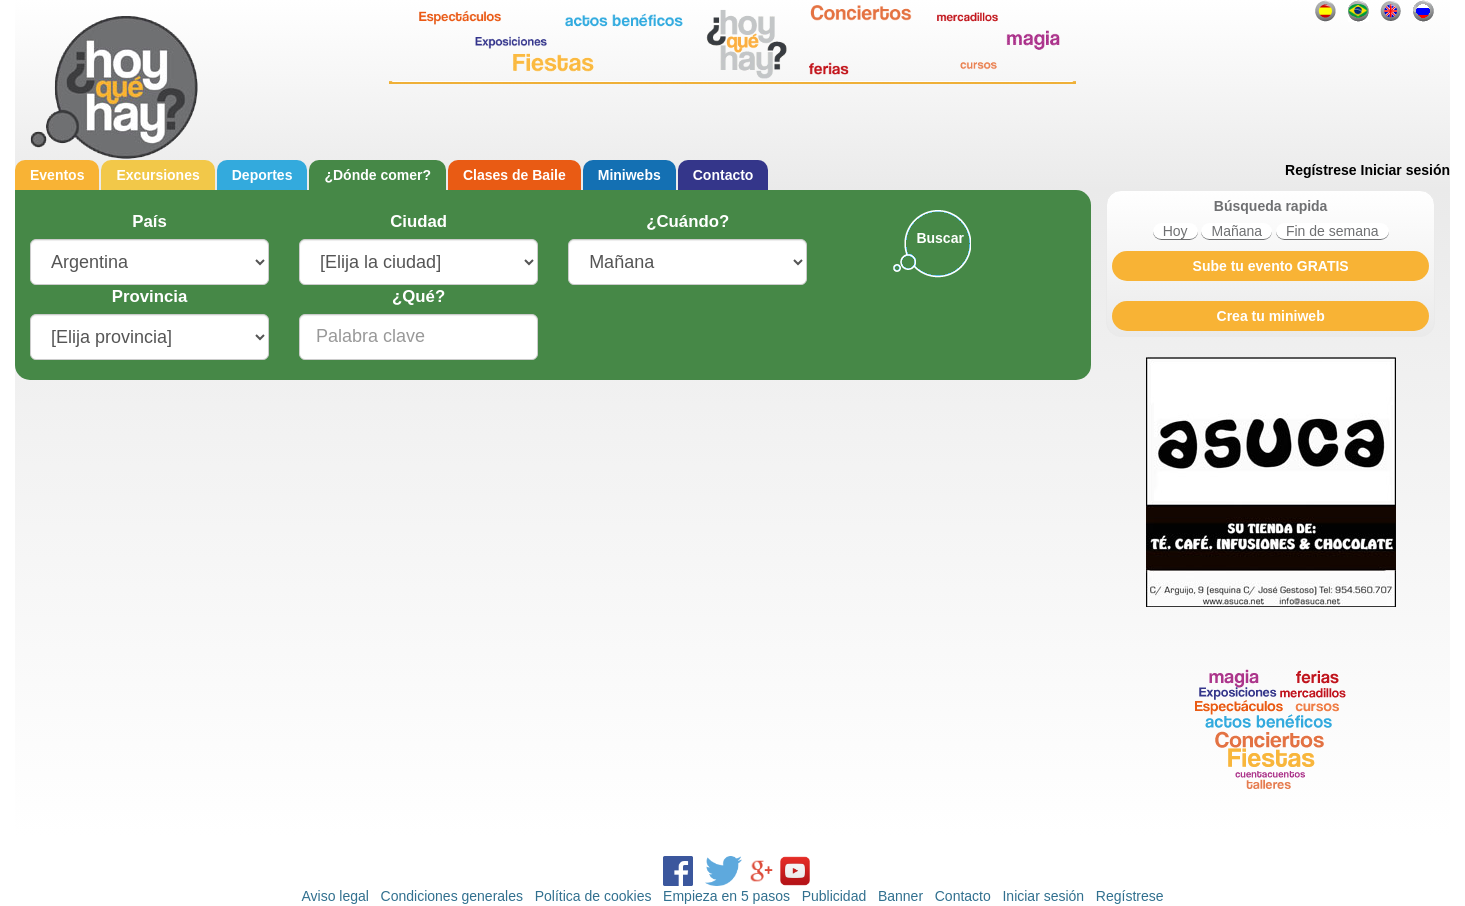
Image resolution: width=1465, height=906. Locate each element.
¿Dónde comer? (377, 175)
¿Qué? (418, 296)
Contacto (723, 175)
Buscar (939, 238)
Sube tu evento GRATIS (1271, 266)
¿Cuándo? (687, 221)
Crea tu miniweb (1271, 316)
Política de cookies (593, 896)
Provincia (150, 296)
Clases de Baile (514, 175)
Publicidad (834, 896)
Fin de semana (1332, 231)
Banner (900, 896)
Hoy (1175, 231)
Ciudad (418, 221)
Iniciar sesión (1405, 170)
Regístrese (1321, 170)
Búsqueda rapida (1271, 206)
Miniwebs (629, 175)
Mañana (1236, 231)
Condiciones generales (452, 896)
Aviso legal (334, 896)
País (149, 221)
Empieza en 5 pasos (726, 896)
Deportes (262, 175)
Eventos (57, 175)
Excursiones (157, 175)
